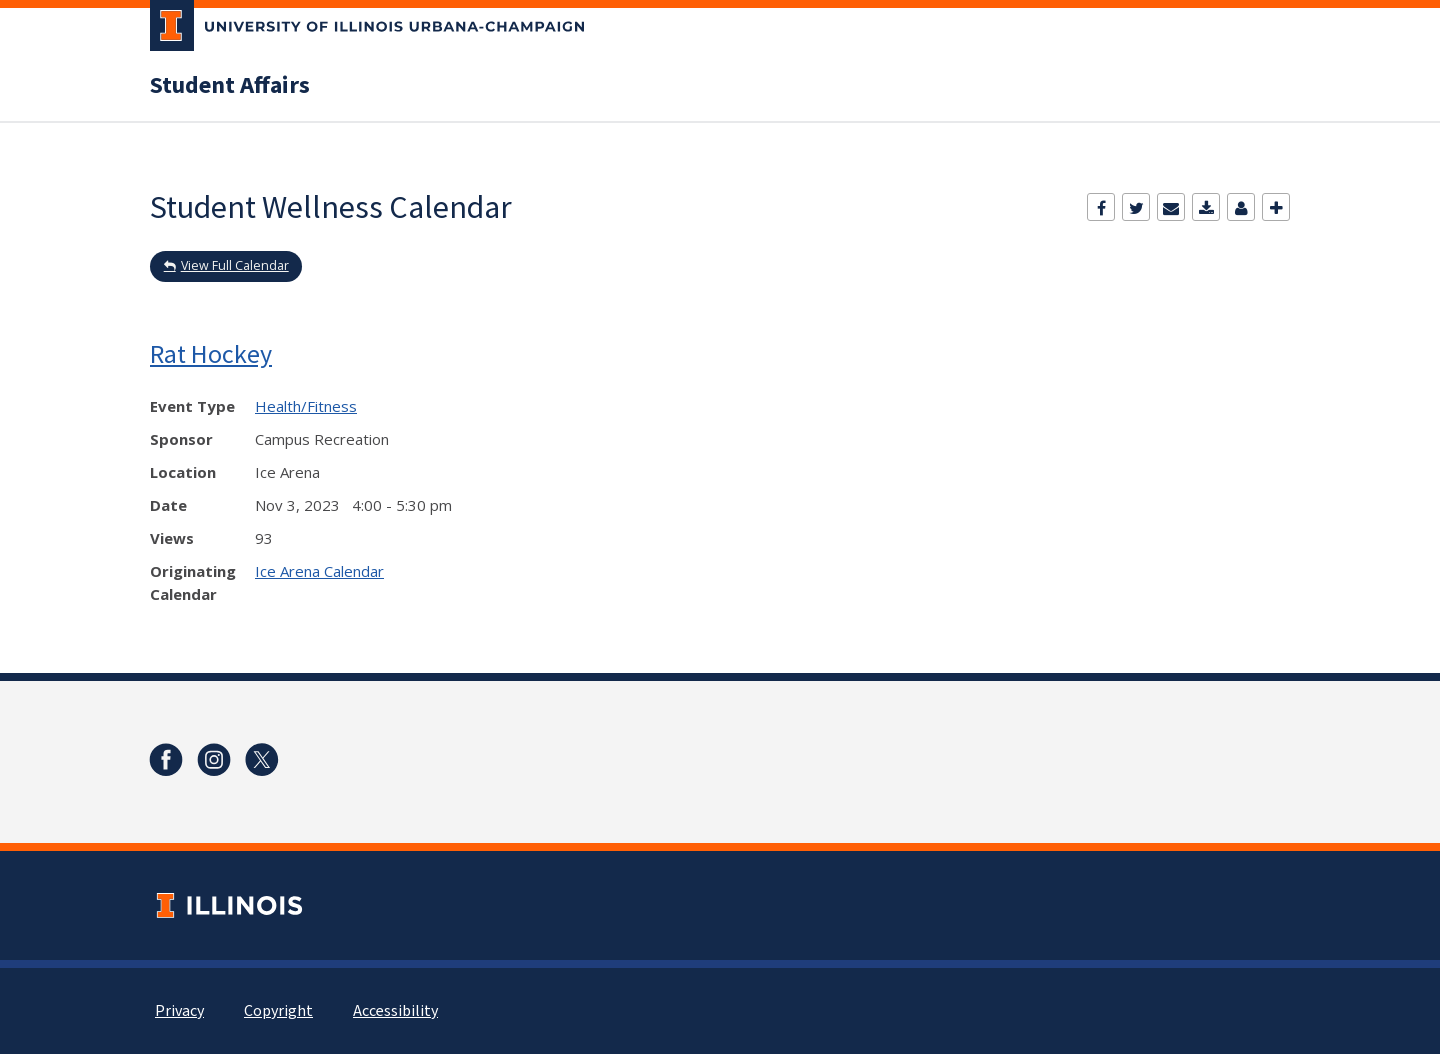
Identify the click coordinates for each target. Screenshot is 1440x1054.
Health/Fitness (306, 406)
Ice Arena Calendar (319, 571)
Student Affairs (230, 86)
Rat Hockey (211, 353)
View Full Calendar (235, 265)
